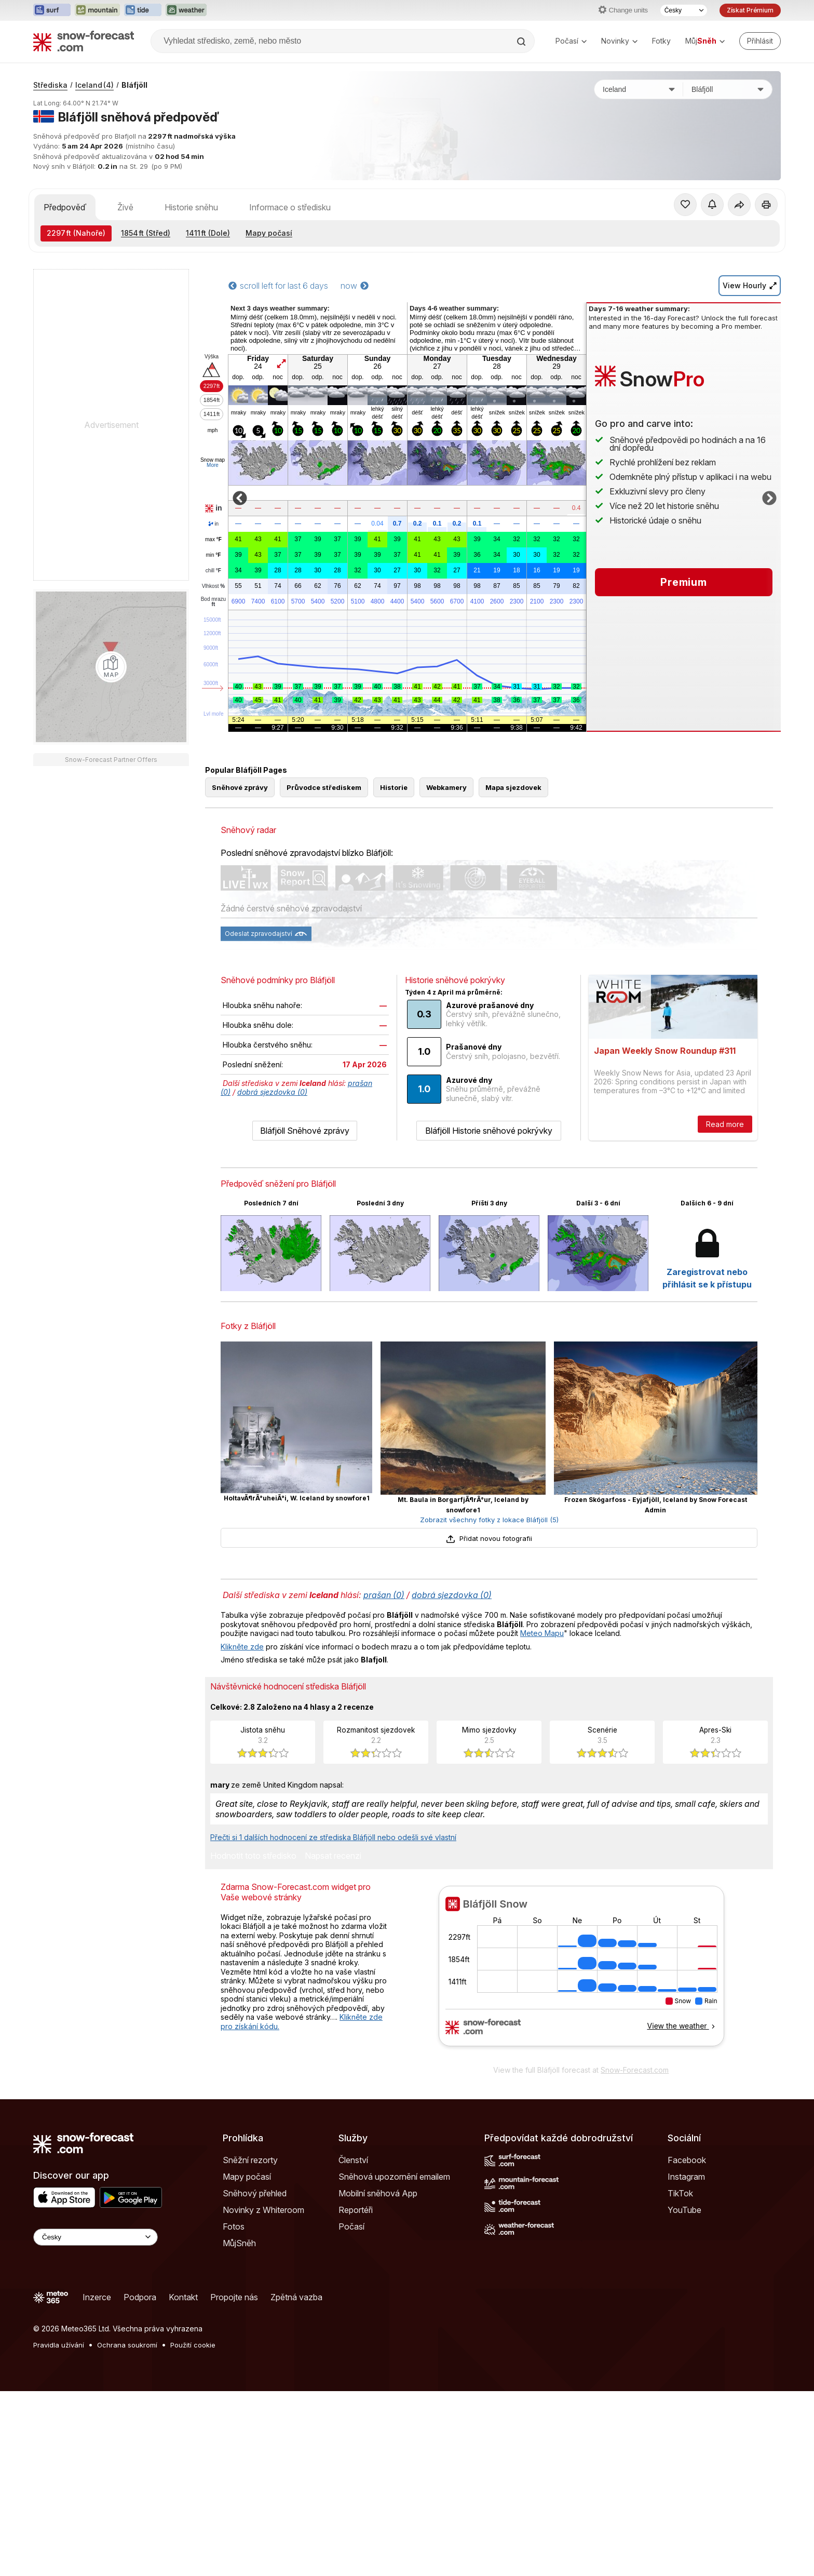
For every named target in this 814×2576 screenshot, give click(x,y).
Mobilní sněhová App (377, 2193)
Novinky (619, 40)
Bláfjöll (134, 85)
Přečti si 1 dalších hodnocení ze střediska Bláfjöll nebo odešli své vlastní (333, 1837)
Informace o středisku (290, 207)
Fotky (661, 40)
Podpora (140, 2297)
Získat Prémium (750, 10)
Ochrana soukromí (127, 2345)
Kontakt (183, 2297)
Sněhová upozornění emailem (394, 2176)
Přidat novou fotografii (489, 1538)
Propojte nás (234, 2297)
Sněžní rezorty (250, 2160)
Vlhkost (213, 586)
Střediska (50, 85)
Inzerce (97, 2297)
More (213, 465)
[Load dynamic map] (111, 666)
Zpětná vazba (296, 2297)
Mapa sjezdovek (513, 787)
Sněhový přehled (255, 2193)
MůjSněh (239, 2243)
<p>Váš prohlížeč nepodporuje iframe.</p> (581, 1972)
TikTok (680, 2193)
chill (213, 570)
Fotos (234, 2226)
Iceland (94, 85)
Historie (394, 787)
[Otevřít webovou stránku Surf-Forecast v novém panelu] (52, 10)
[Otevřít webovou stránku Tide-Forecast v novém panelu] (142, 10)
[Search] (522, 41)
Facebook (687, 2160)
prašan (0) (383, 1595)
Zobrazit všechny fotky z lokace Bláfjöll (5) (489, 1519)
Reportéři (355, 2210)
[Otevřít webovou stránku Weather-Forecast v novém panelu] (186, 10)
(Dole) (208, 233)
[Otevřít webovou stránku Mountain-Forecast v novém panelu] (97, 10)
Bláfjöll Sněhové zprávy (304, 1130)
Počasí (571, 40)
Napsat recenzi (333, 1856)
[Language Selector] (95, 2237)
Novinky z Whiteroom (263, 2210)
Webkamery (446, 787)
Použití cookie (192, 2345)
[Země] (638, 89)
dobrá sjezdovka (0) (272, 1092)
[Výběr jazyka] (683, 10)
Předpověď (65, 207)
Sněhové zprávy (240, 787)
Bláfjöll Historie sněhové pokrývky (488, 1130)
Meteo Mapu (542, 1633)
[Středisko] (727, 89)
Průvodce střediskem (324, 787)
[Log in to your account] (760, 41)
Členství (353, 2160)
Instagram (686, 2176)
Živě (125, 207)
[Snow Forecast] (83, 41)
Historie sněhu (191, 207)
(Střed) (145, 233)
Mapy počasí (269, 233)
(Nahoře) (76, 233)
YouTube (684, 2210)
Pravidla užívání (58, 2345)
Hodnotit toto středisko (253, 1856)
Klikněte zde (242, 1646)
